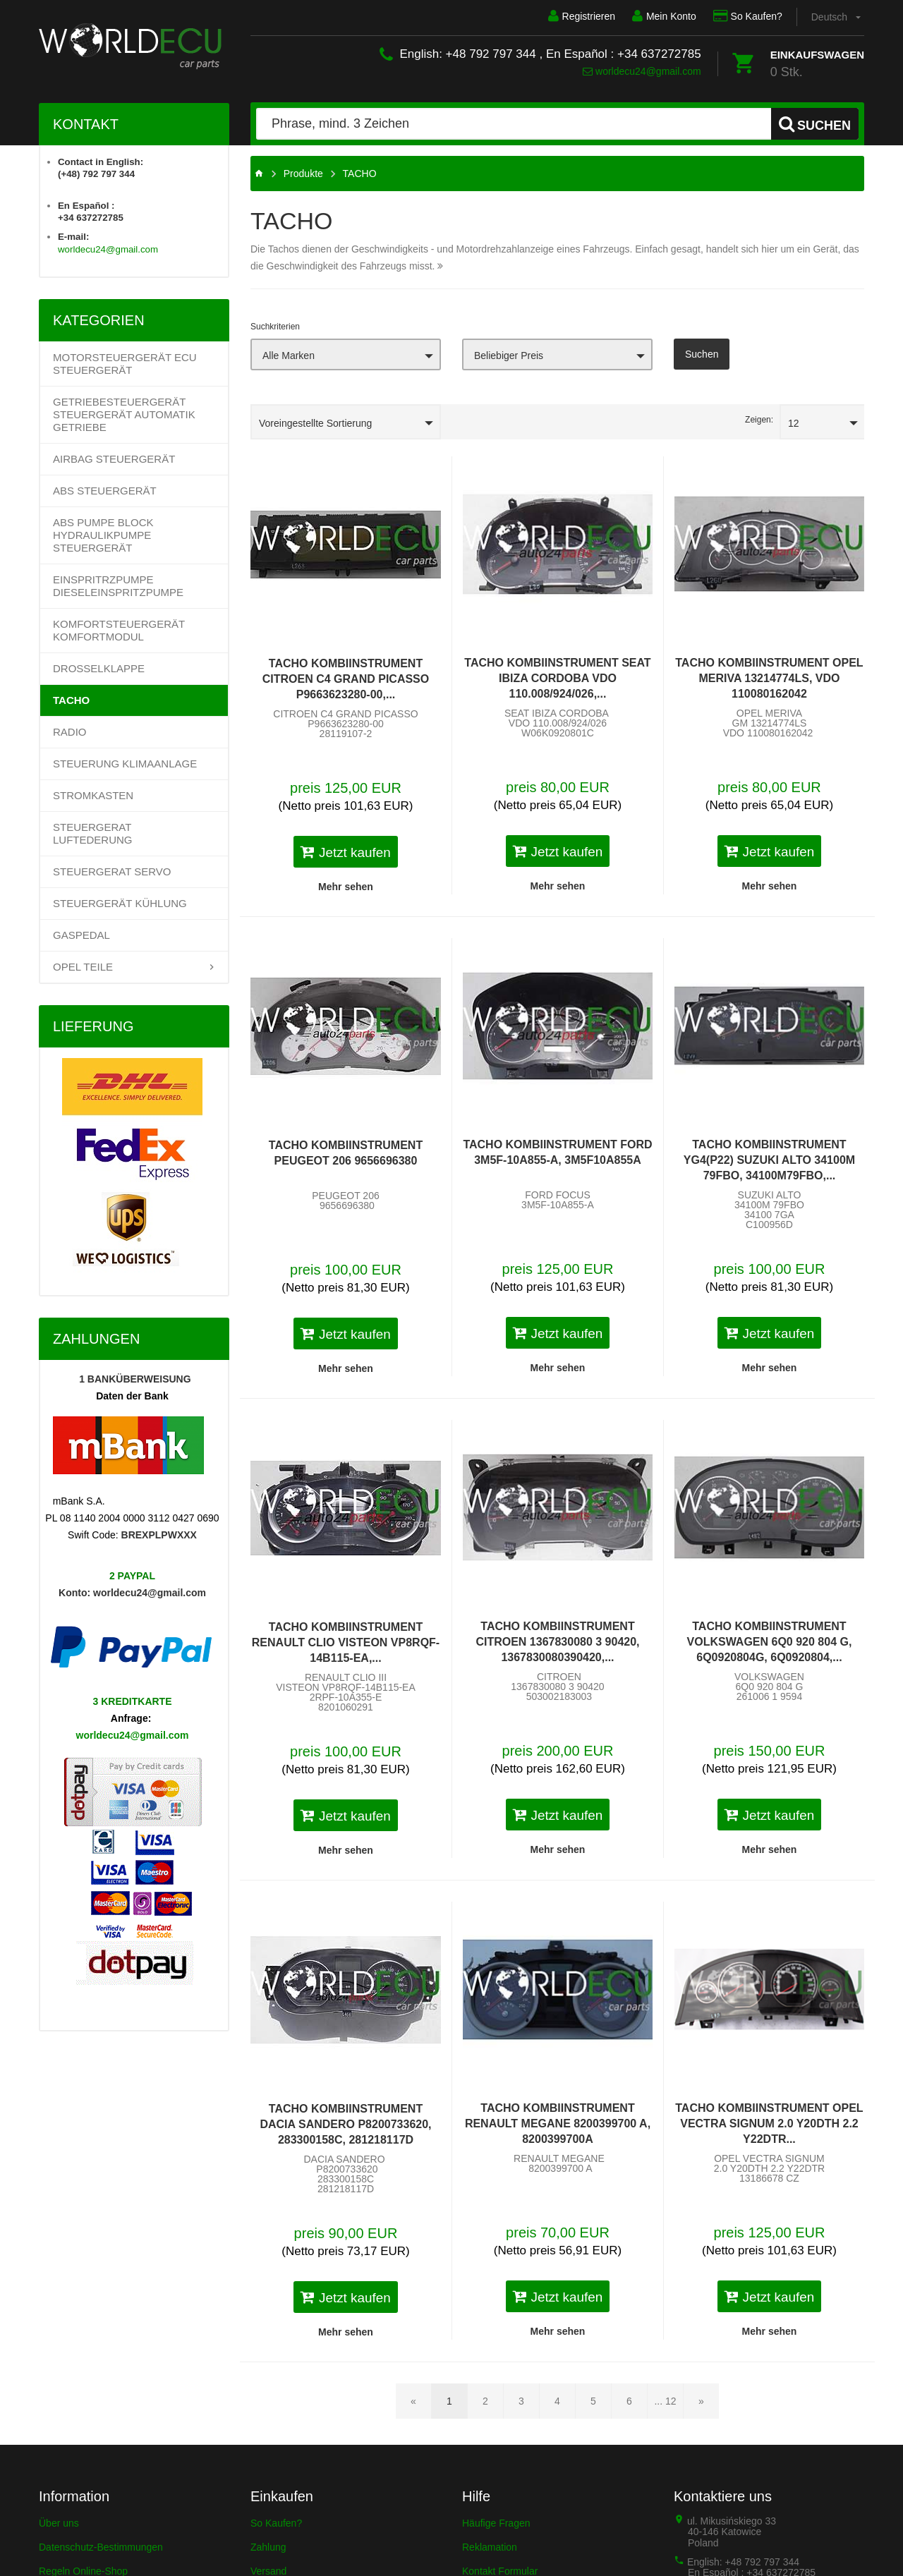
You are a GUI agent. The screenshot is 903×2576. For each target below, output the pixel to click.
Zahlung (268, 2547)
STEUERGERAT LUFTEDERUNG (93, 833)
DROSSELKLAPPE (99, 668)
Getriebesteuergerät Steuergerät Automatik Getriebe (124, 414)
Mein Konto (664, 16)
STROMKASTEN (93, 795)
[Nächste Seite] (701, 2401)
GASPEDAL (81, 935)
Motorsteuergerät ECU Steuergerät (125, 363)
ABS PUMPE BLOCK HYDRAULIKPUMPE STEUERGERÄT (103, 535)
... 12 (665, 2401)
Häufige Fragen (496, 2523)
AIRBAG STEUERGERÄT (114, 459)
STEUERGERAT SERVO (112, 871)
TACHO (71, 700)
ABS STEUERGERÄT (105, 491)
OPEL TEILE (83, 967)
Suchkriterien (275, 327)
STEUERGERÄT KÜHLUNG (120, 903)
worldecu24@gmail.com (642, 71)
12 (793, 423)
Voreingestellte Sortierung (315, 423)
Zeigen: (759, 420)
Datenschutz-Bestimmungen (101, 2547)
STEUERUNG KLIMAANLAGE (125, 764)
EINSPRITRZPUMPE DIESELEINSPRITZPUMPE (118, 585)
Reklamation (489, 2547)
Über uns (59, 2523)
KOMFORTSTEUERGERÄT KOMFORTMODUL (119, 630)
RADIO (70, 732)
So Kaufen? (747, 16)
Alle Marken (288, 355)
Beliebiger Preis (508, 355)
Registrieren (580, 16)
